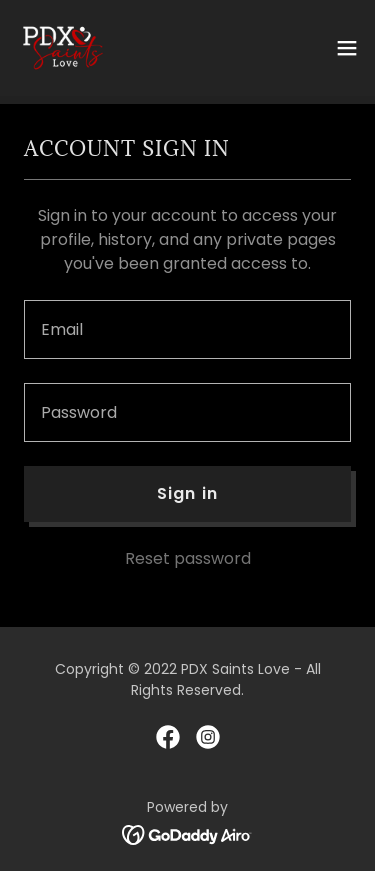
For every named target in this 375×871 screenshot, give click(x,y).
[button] (347, 48)
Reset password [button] (188, 558)
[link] (63, 48)
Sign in (187, 493)
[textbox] (187, 329)
